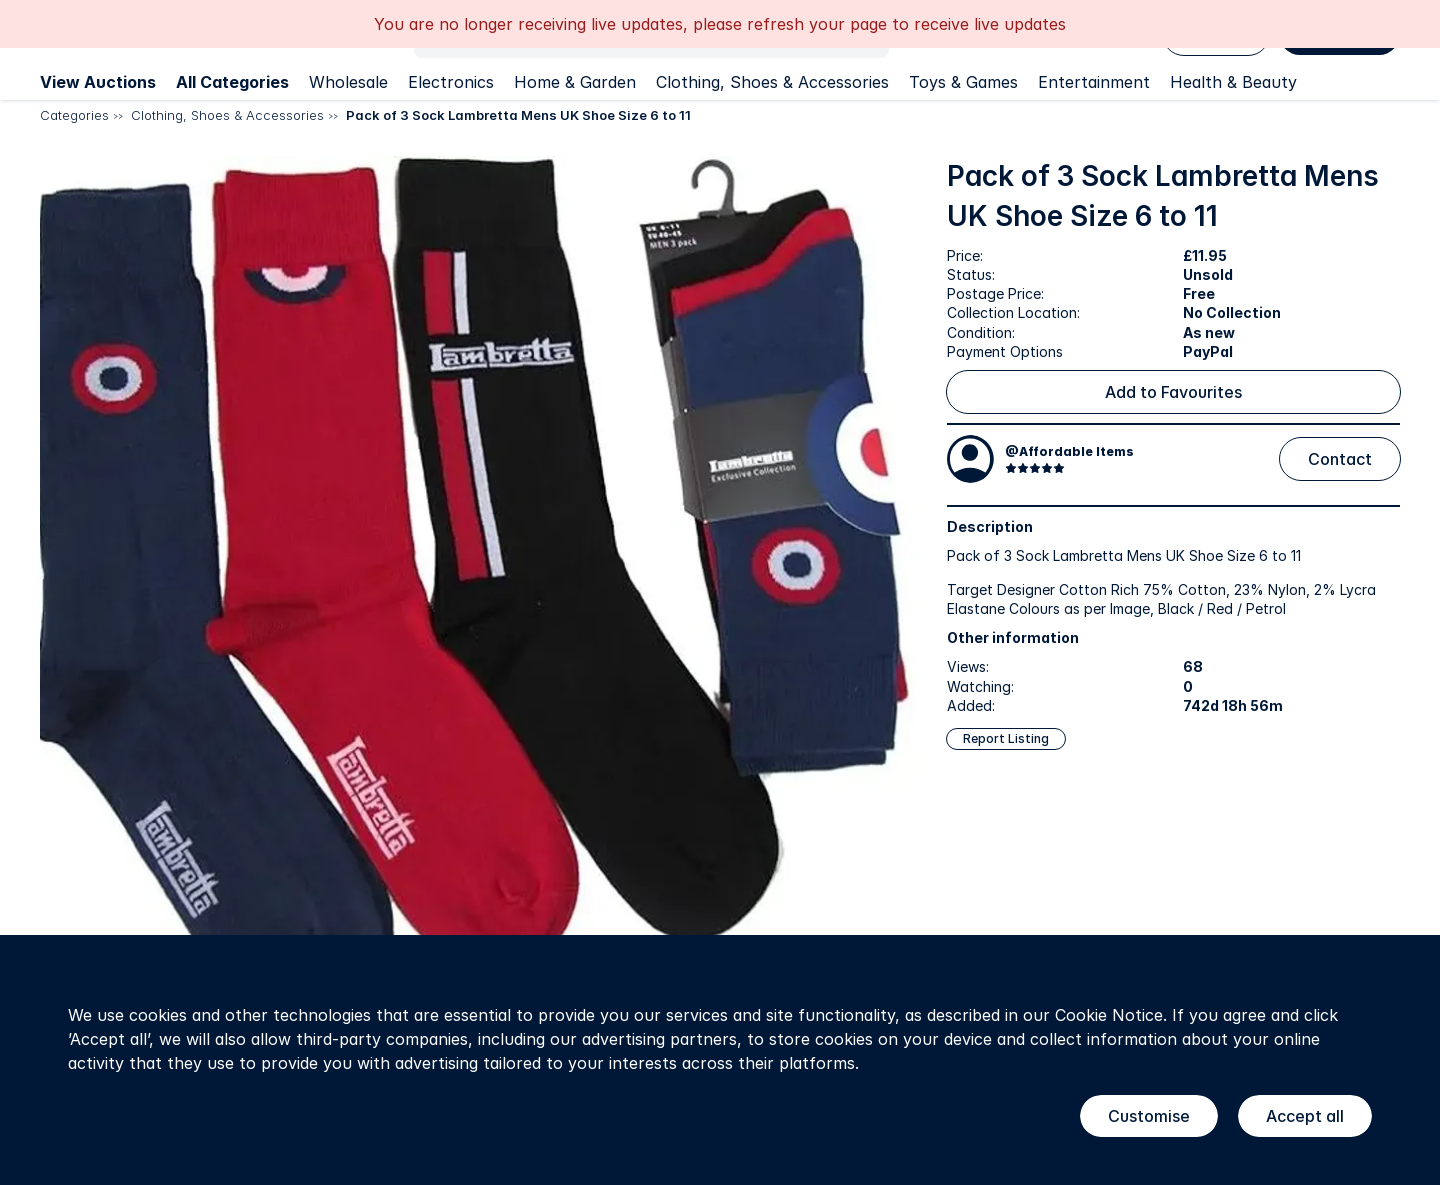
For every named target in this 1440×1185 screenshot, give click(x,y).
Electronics (451, 82)
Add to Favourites (1173, 392)
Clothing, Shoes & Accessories (772, 82)
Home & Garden (575, 82)
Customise (1149, 1116)
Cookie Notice (1109, 1015)
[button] (483, 599)
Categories (74, 115)
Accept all (1305, 1116)
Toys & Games (963, 82)
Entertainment (1094, 82)
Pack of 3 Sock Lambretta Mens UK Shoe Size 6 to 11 (518, 115)
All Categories (232, 82)
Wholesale (348, 82)
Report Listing (1006, 738)
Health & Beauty (1233, 82)
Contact (1340, 459)
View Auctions (98, 82)
